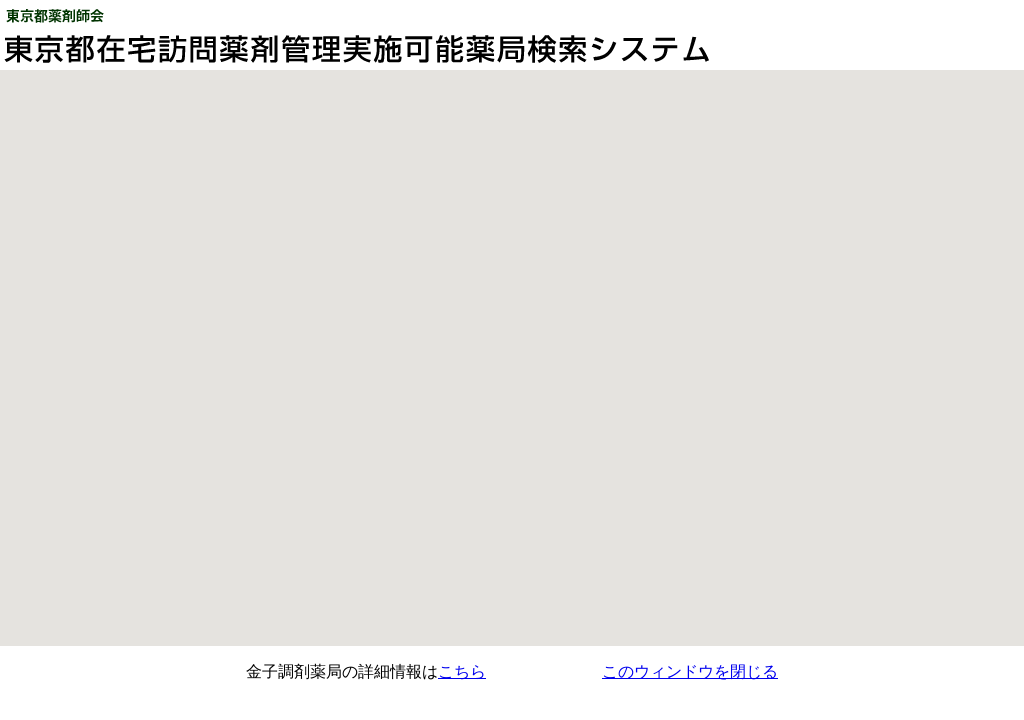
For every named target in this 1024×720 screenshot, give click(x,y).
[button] (512, 339)
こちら (462, 671)
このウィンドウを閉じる (690, 671)
